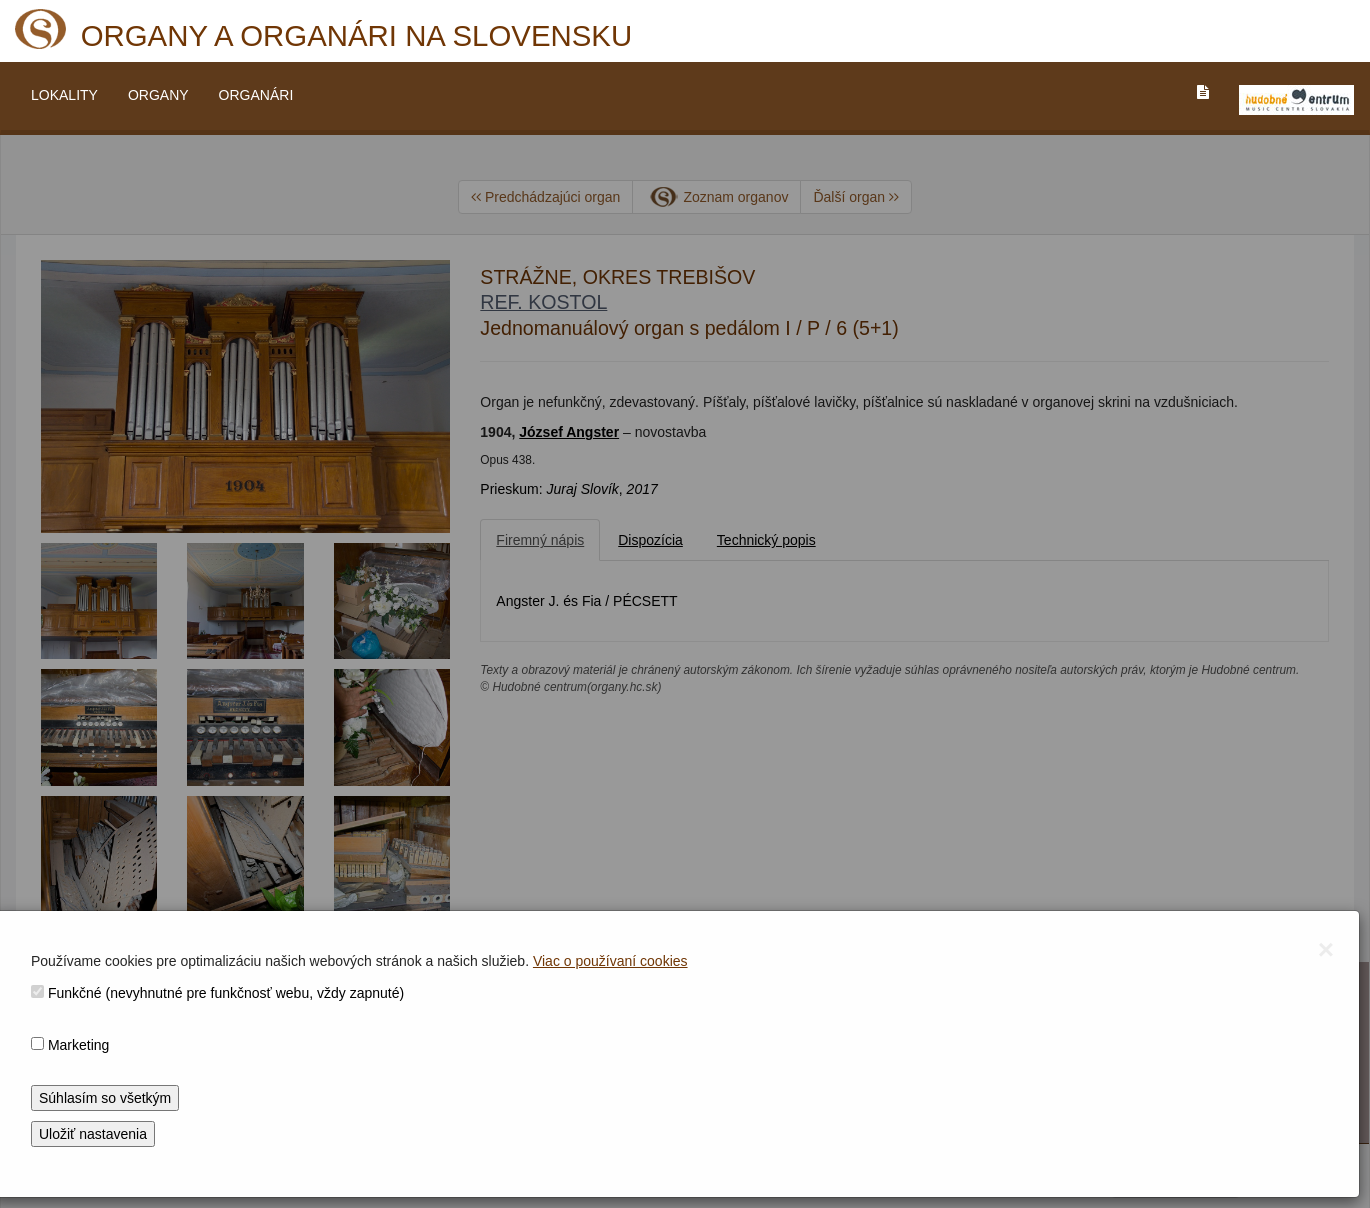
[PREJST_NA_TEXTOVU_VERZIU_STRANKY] (1203, 92)
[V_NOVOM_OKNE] (1296, 100)
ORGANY (158, 95)
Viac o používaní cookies (610, 961)
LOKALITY (64, 95)
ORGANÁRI (256, 95)
